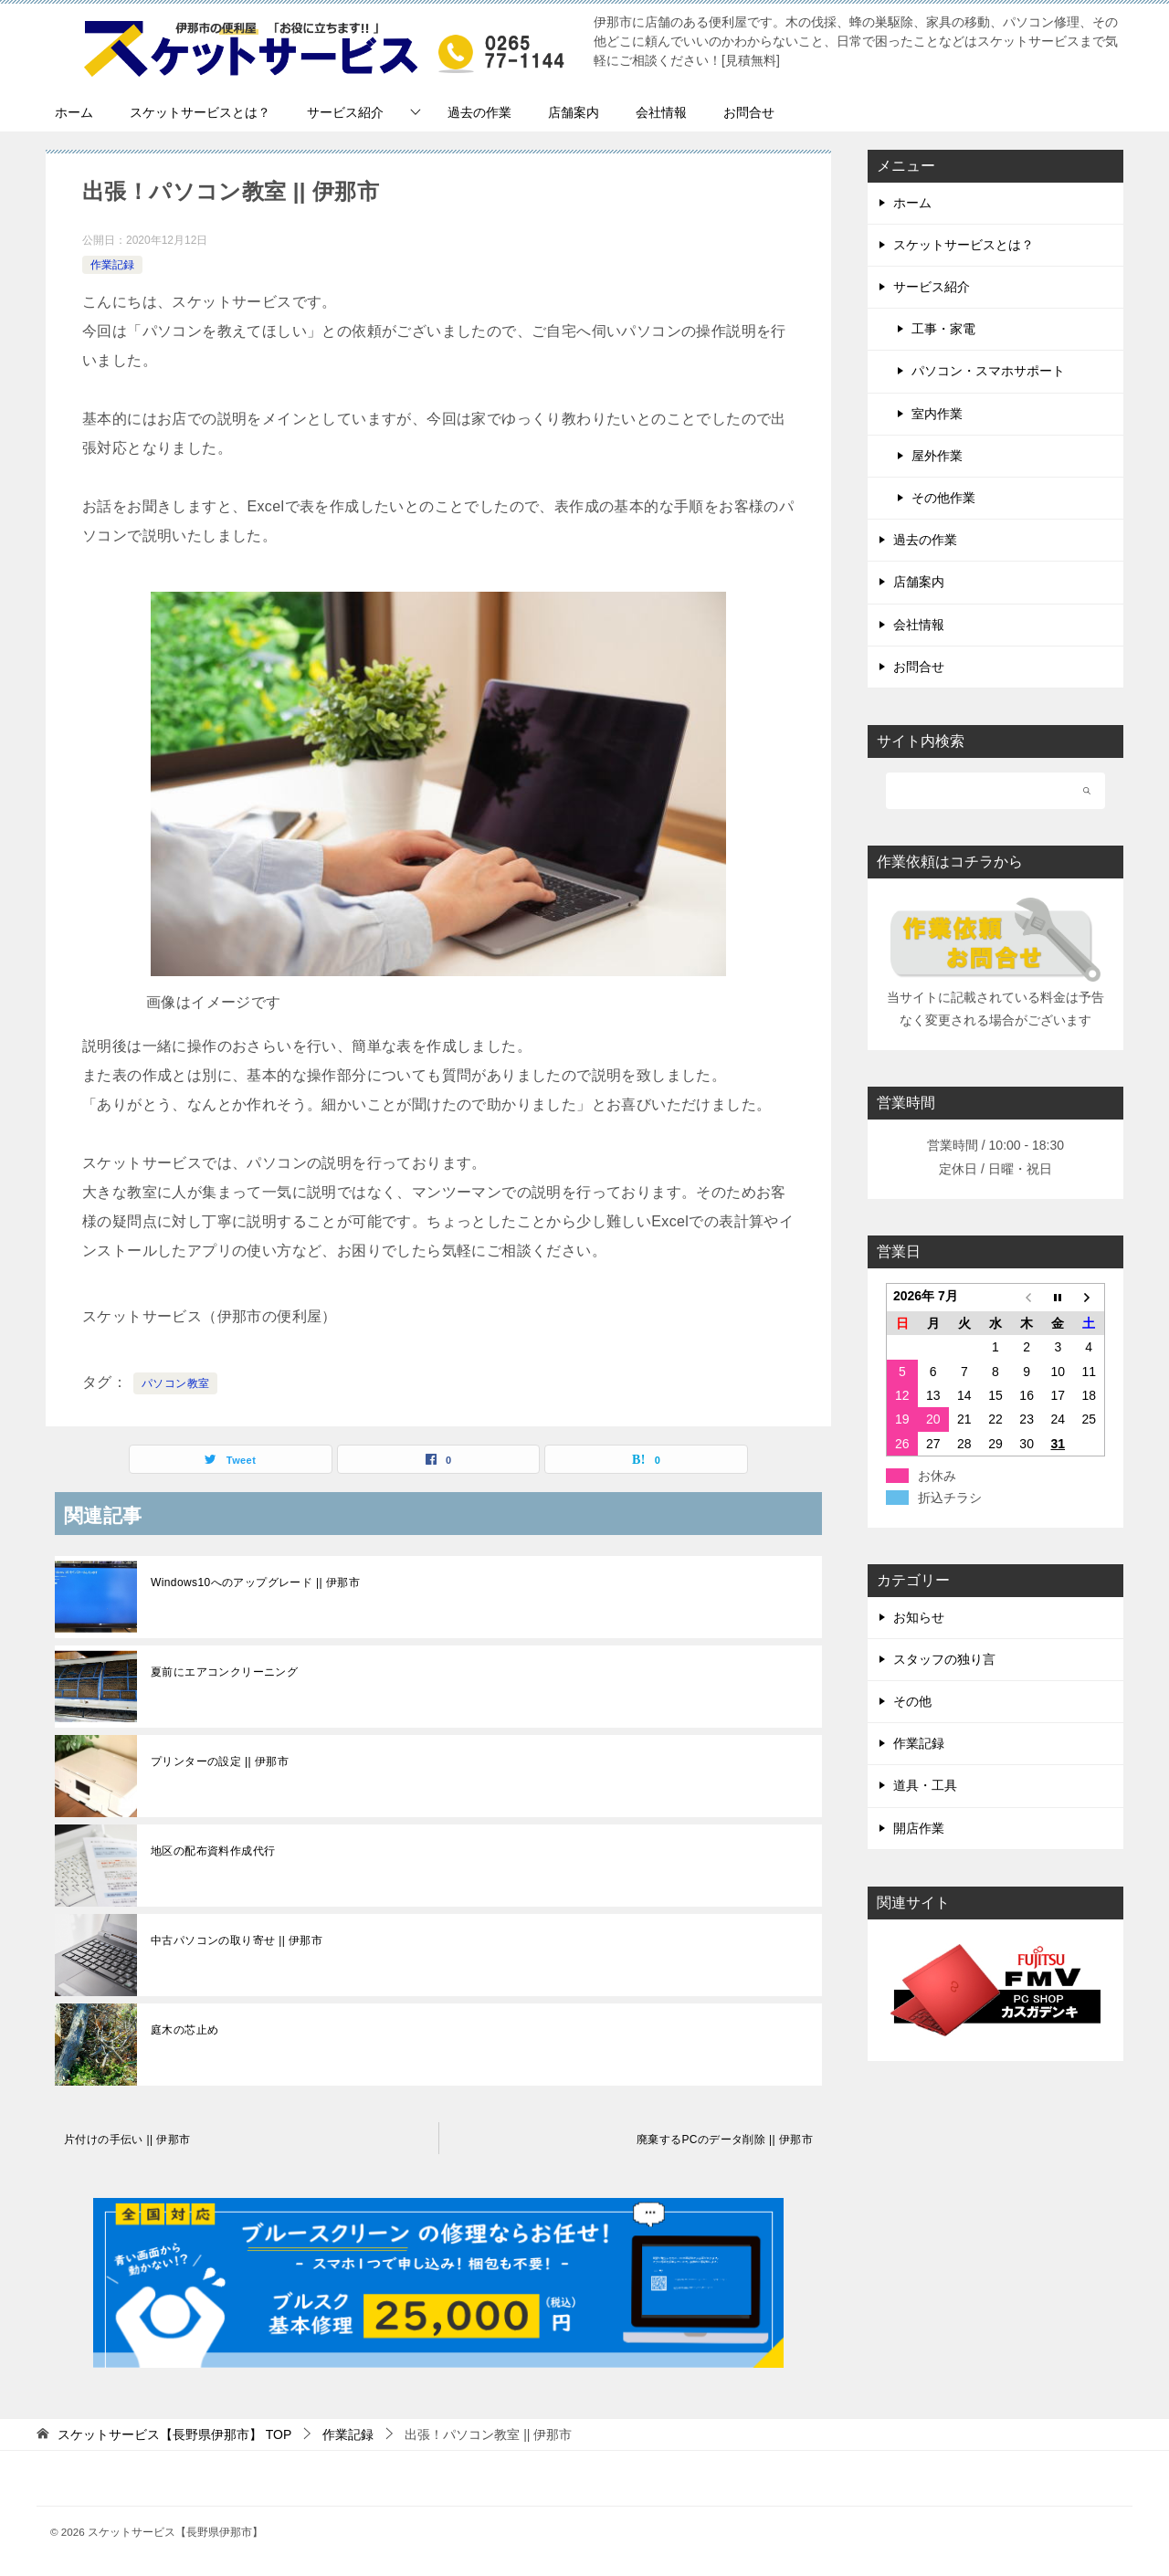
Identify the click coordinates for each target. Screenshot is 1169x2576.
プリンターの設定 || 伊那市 (220, 1761)
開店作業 (918, 1828)
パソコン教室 (175, 1383)
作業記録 (112, 264)
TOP (174, 2434)
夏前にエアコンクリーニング (224, 1672)
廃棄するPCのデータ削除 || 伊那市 (725, 2139)
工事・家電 (943, 328)
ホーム (74, 112)
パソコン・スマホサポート (988, 370)
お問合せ (748, 112)
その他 (912, 1701)
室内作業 (937, 413)
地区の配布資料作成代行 (213, 1851)
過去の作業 (479, 112)
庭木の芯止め (184, 2030)
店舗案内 (573, 112)
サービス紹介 (345, 112)
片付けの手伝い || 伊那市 (127, 2139)
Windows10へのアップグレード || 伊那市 (255, 1582)
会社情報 (661, 112)
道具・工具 (925, 1785)
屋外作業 (937, 455)
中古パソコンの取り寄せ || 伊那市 (236, 1940)
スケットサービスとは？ (200, 112)
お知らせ (918, 1617)
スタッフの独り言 (944, 1659)
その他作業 (943, 497)
